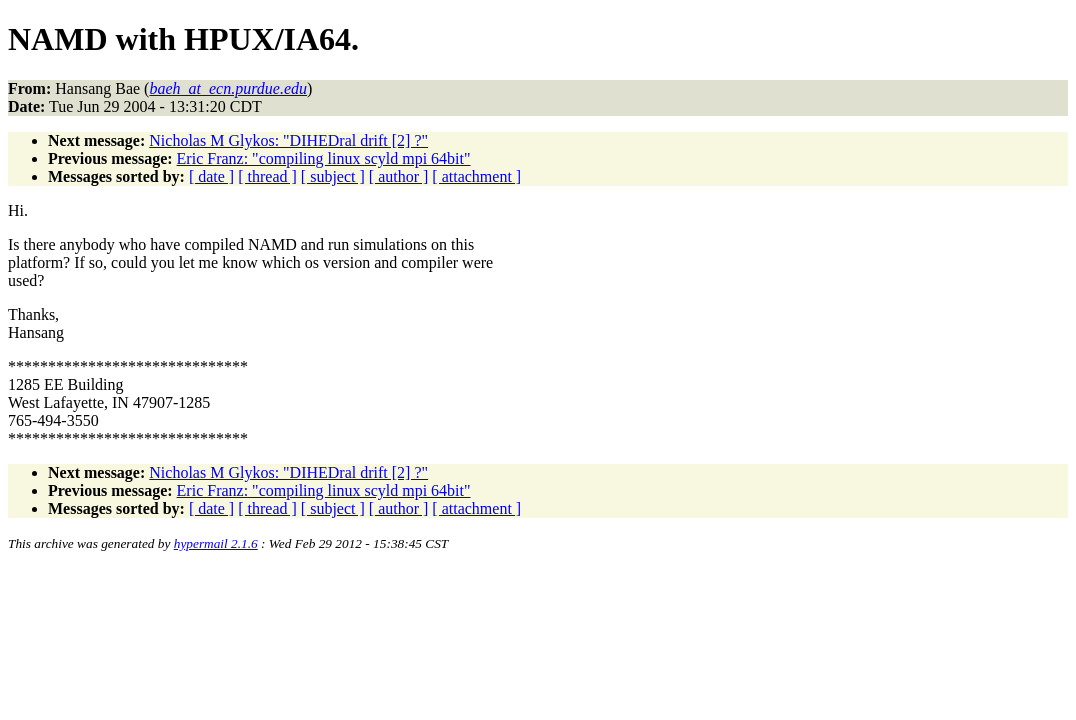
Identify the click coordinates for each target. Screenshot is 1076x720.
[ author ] (399, 176)
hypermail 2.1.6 (216, 543)
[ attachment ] (476, 176)
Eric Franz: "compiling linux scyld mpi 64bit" (324, 158)
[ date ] (211, 176)
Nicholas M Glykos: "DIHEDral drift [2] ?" (288, 140)
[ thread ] (267, 176)
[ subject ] (333, 176)
